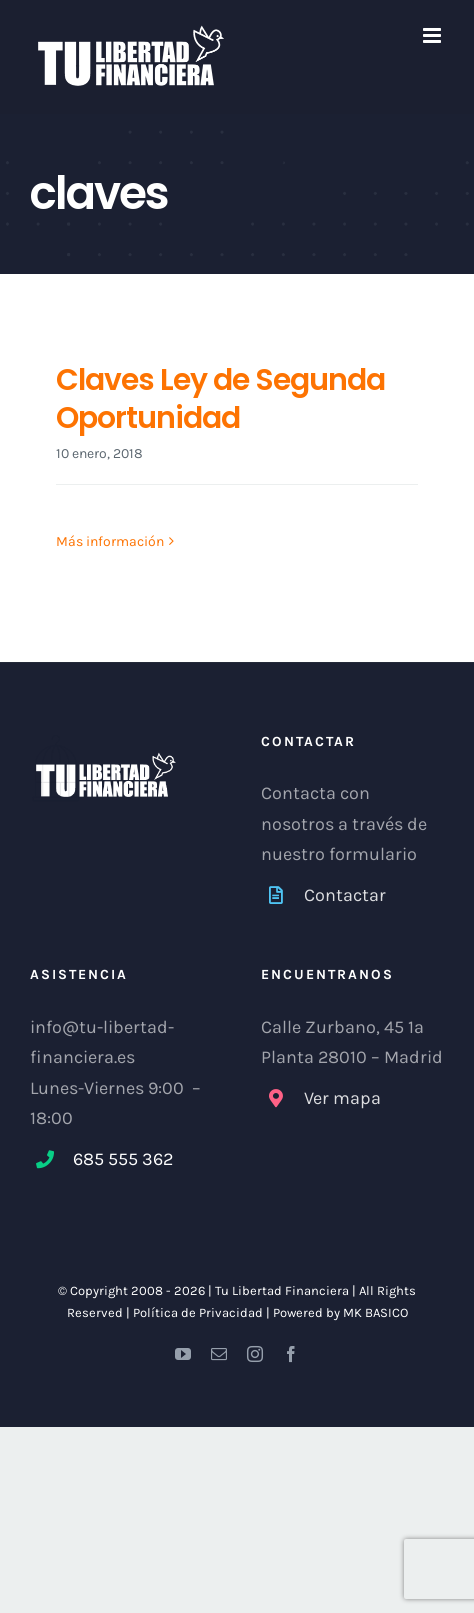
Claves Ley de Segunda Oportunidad (220, 399)
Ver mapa (342, 1098)
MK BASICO (375, 1312)
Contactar (345, 895)
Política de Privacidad (198, 1312)
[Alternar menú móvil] (433, 35)
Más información (110, 541)
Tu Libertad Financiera (283, 1290)
